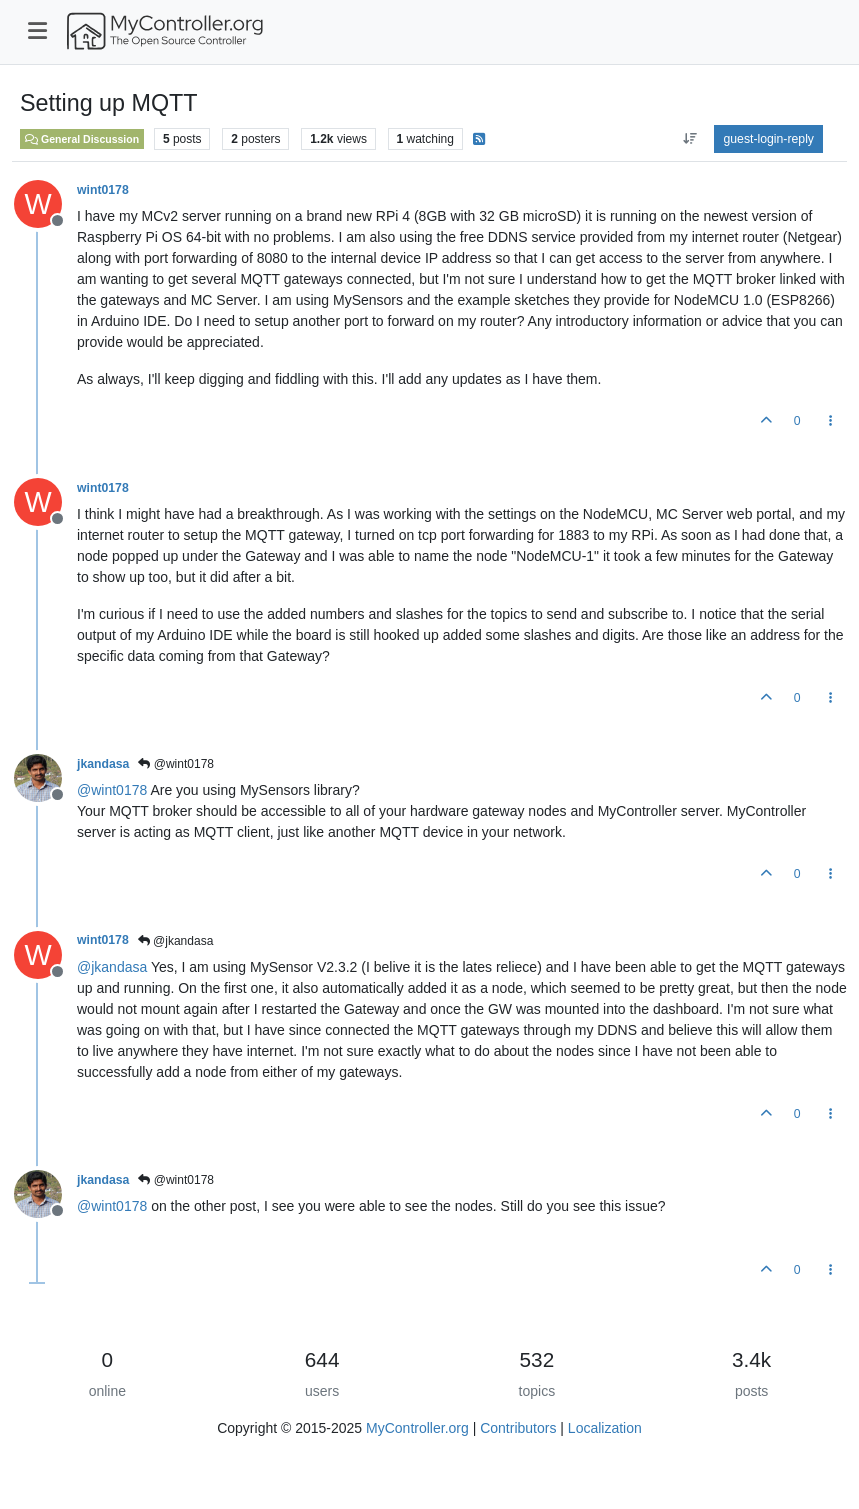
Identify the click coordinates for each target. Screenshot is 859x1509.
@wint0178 (176, 764)
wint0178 (103, 190)
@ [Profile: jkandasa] (112, 967)
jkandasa (103, 764)
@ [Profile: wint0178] (112, 790)
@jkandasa (176, 941)
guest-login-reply (768, 139)
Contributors (518, 1428)
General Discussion (82, 139)
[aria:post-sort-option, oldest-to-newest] (689, 139)
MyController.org (417, 1428)
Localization (605, 1428)
